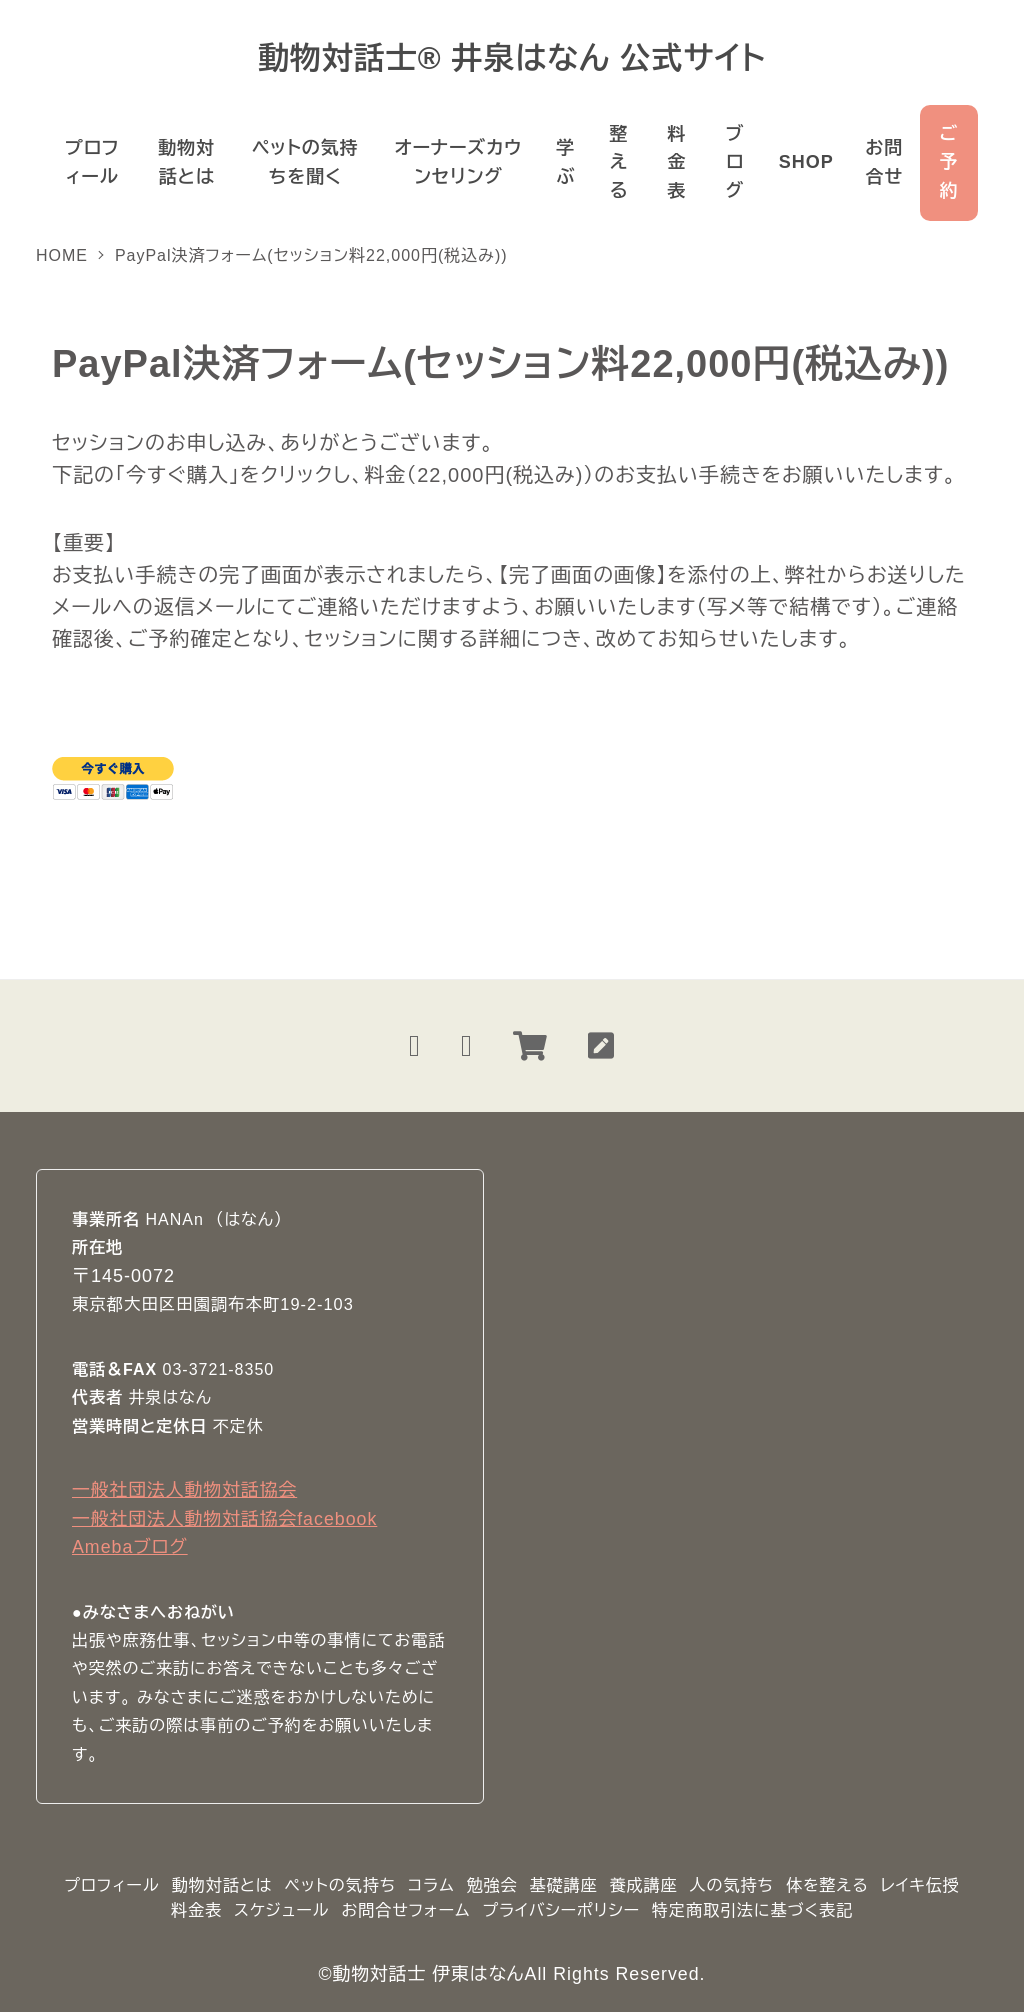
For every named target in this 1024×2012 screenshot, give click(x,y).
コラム (431, 1885)
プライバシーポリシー (561, 1910)
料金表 (196, 1910)
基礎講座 (564, 1885)
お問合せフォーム (405, 1910)
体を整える (827, 1885)
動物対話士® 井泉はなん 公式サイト (512, 58)
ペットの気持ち (340, 1885)
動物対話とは (222, 1885)
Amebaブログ (130, 1547)
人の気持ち (732, 1885)
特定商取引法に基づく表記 (752, 1910)
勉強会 (492, 1885)
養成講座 (644, 1885)
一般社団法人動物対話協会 (184, 1490)
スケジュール (282, 1910)
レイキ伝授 (920, 1885)
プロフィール (111, 1885)
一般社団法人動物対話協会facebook (224, 1519)
